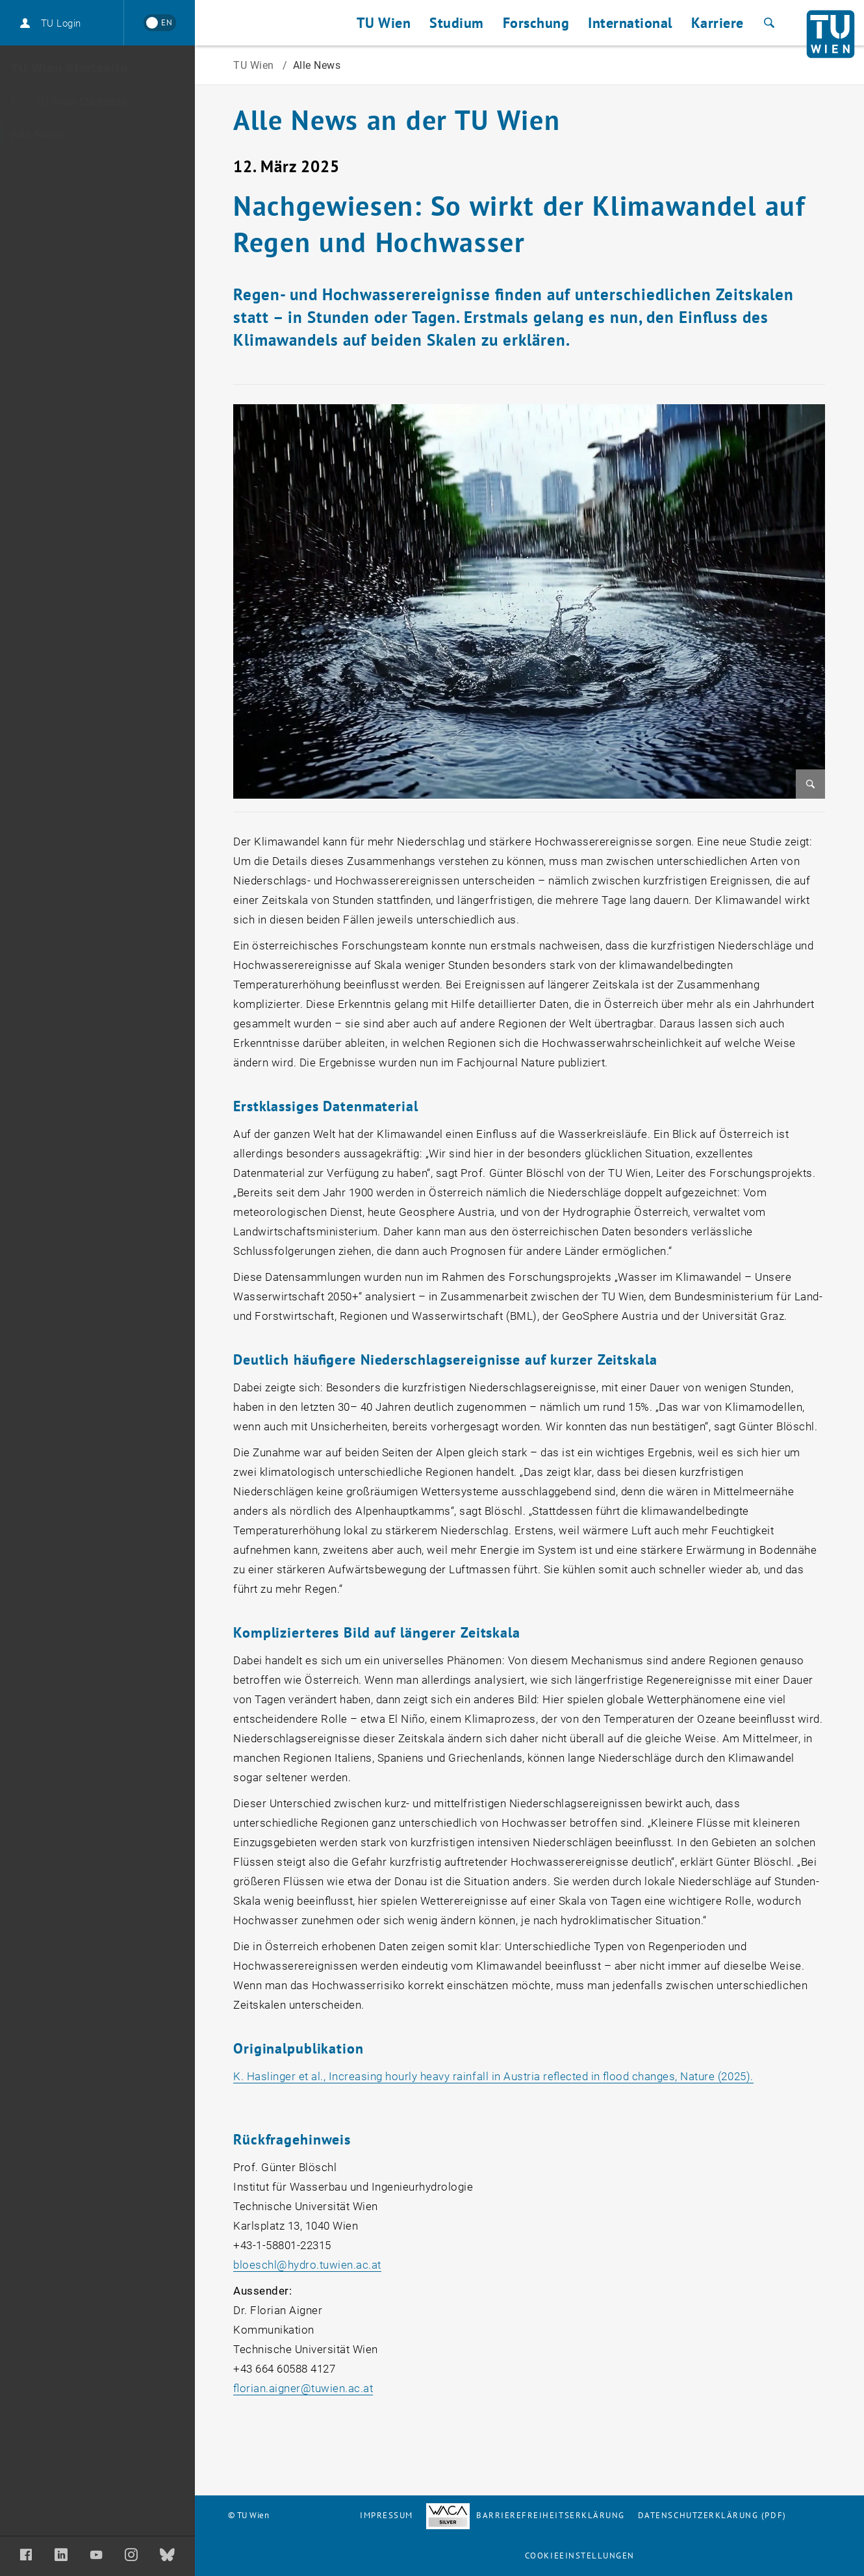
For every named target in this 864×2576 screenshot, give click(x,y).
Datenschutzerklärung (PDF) (712, 2515)
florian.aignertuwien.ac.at (303, 2388)
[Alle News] (97, 134)
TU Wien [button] (384, 23)
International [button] (630, 23)
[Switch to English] (159, 22)
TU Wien (255, 65)
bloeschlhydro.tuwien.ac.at (307, 2264)
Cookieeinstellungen (580, 2555)
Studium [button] (456, 23)
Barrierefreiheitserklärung (525, 2515)
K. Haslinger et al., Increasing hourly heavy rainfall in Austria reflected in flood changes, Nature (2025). (493, 2076)
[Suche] (767, 22)
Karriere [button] (717, 23)
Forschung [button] (536, 23)
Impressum (386, 2515)
